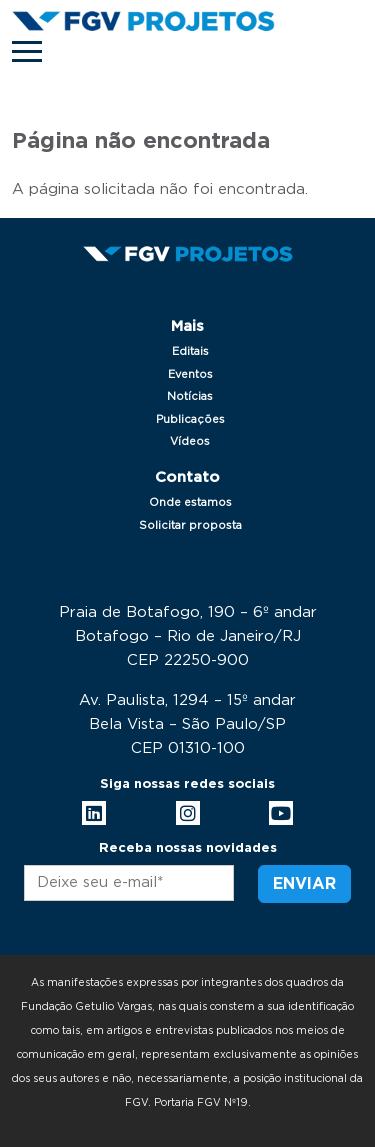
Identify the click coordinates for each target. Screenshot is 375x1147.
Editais (190, 351)
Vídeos (190, 441)
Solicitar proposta (190, 525)
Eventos (190, 374)
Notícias (190, 396)
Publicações (190, 419)
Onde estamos (190, 502)
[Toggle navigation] (27, 51)
